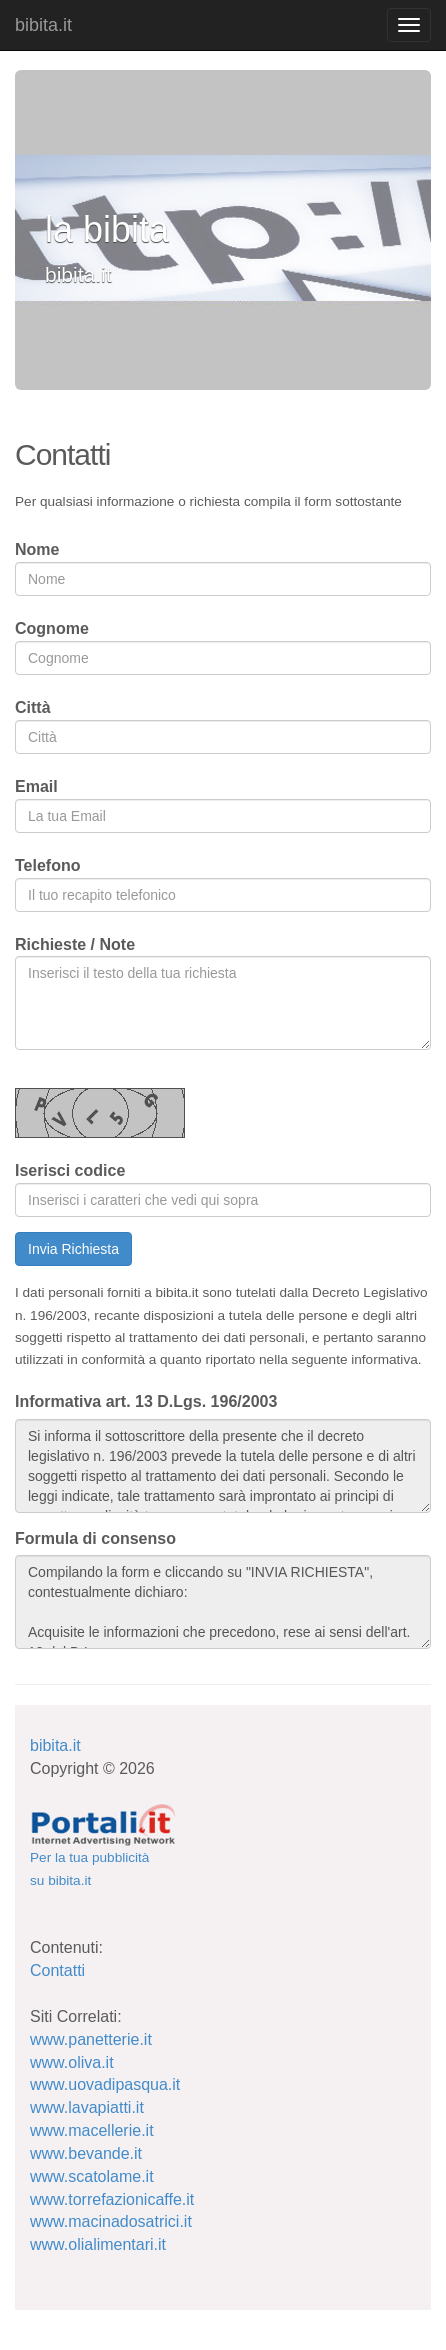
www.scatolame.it (92, 2176)
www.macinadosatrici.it (111, 2221)
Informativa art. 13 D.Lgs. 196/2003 (146, 1401)
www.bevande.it (86, 2153)
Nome (37, 549)
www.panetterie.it (91, 2039)
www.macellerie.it (92, 2130)
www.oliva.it (72, 2062)
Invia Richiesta (73, 1249)
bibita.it (43, 25)
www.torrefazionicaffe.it (112, 2199)
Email (36, 786)
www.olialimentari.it (98, 2244)
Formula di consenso (95, 1538)
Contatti (57, 1970)
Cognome (52, 628)
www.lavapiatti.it (87, 2107)
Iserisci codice (70, 1170)
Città (33, 707)
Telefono (47, 865)
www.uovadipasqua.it (105, 2084)
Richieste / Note (75, 944)
